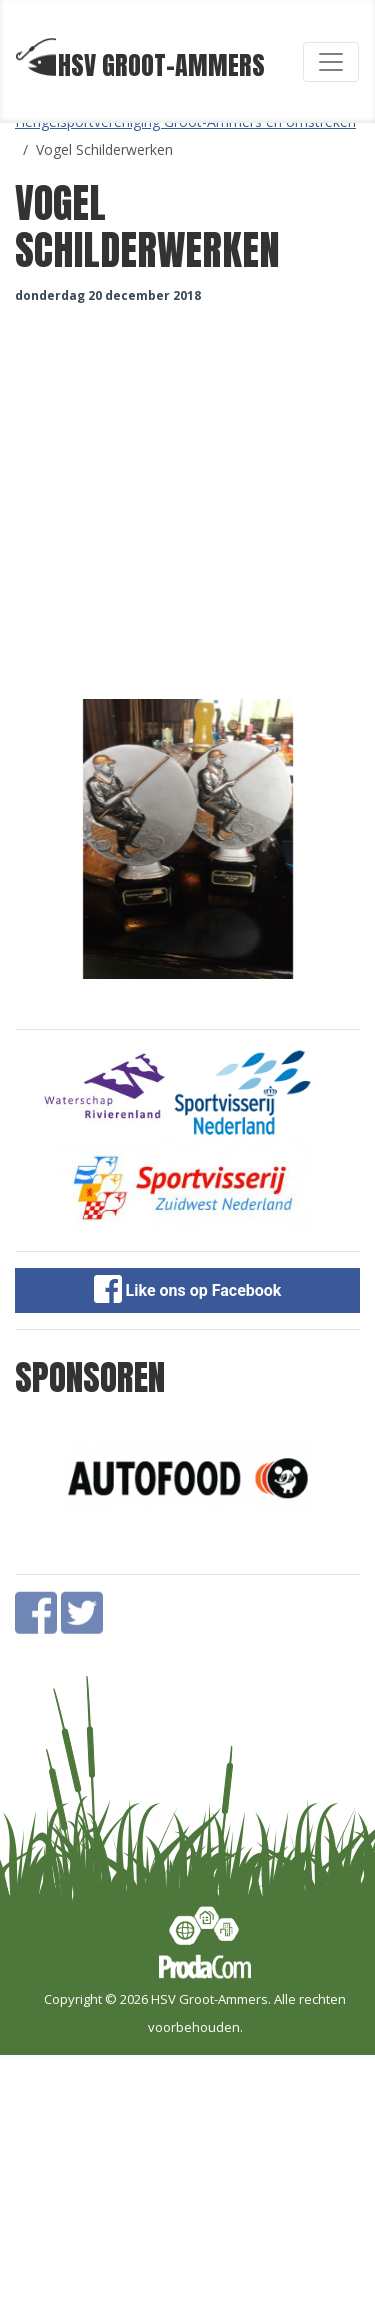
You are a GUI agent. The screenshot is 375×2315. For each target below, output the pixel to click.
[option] (188, 839)
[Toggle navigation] (331, 62)
